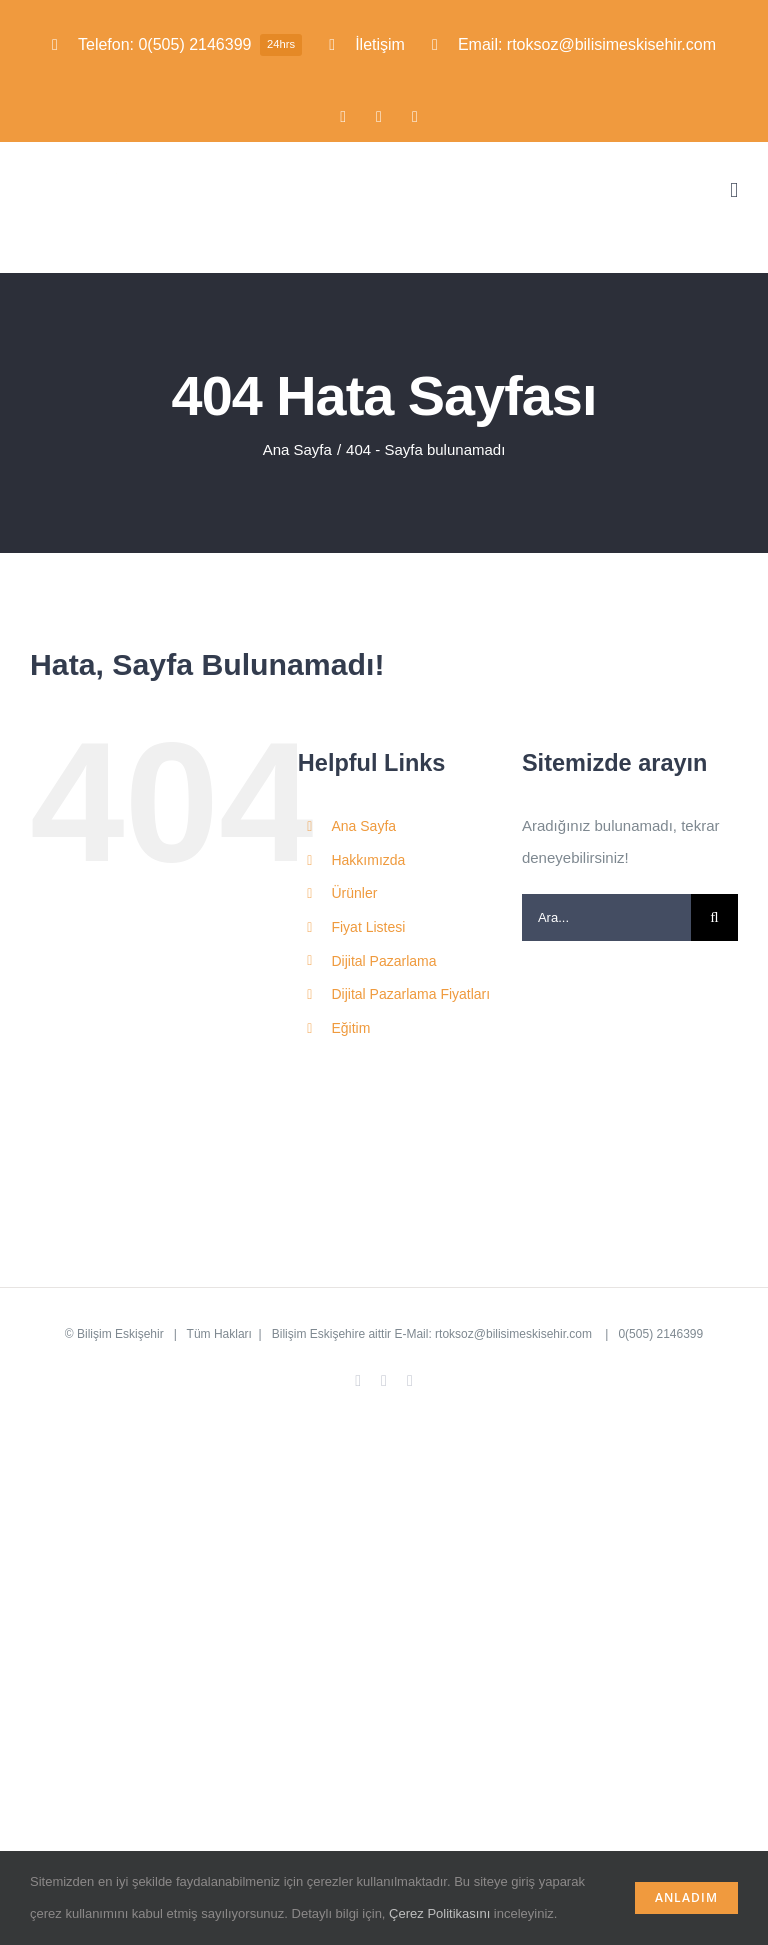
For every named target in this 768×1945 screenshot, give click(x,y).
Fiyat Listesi (368, 927)
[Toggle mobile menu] (734, 190)
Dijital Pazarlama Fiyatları (410, 994)
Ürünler (354, 893)
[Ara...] (606, 917)
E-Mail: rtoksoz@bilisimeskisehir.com (494, 1334)
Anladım (686, 1897)
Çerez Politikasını (439, 1913)
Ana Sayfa (363, 826)
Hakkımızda (368, 860)
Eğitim (350, 1028)
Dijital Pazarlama (383, 961)
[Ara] (714, 917)
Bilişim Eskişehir (120, 1334)
